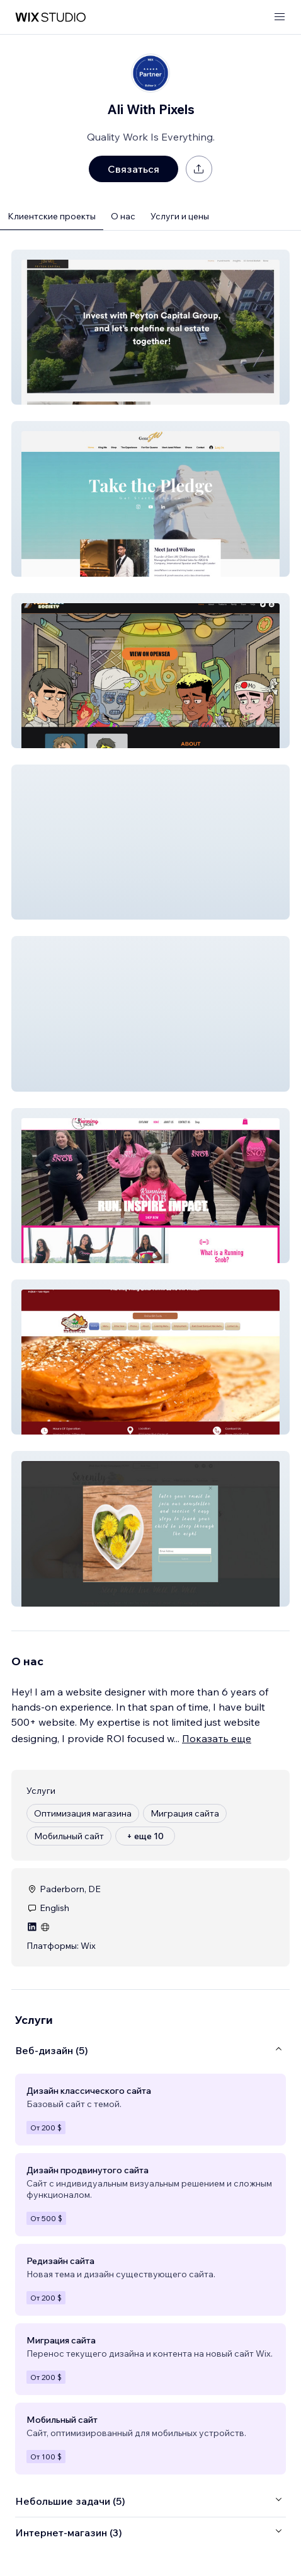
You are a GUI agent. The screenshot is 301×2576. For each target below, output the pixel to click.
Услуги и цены (179, 216)
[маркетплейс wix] (50, 17)
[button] (150, 327)
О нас (123, 216)
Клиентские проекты (52, 216)
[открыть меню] (279, 17)
